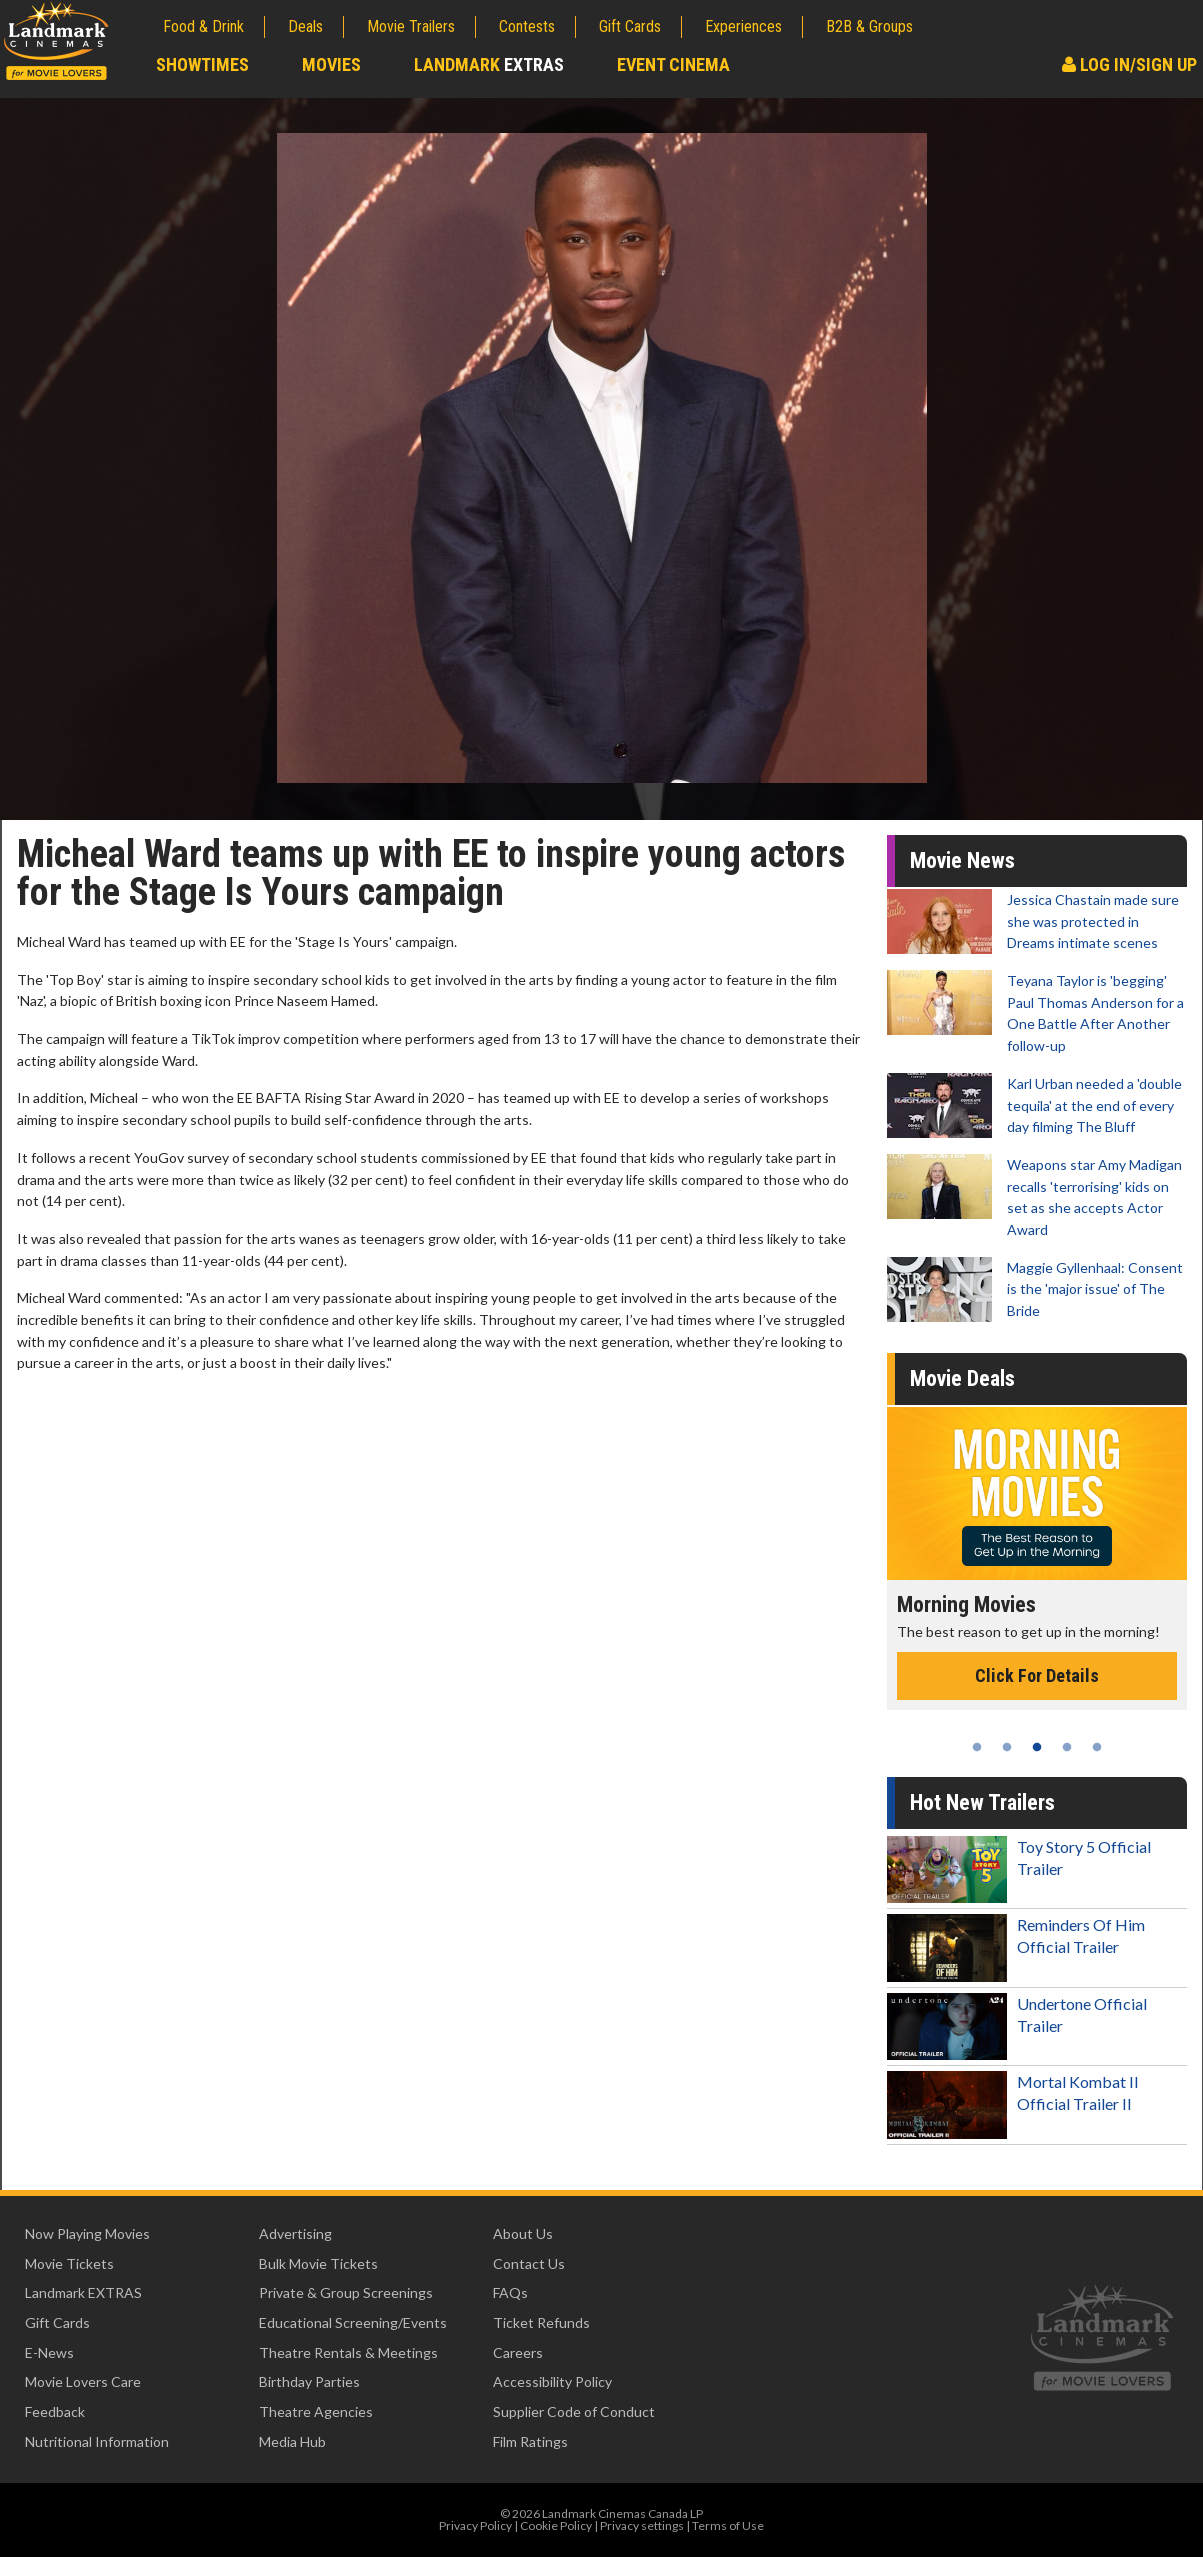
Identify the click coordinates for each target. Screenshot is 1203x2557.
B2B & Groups (869, 26)
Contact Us (529, 2263)
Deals (305, 26)
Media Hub (292, 2441)
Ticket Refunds (541, 2322)
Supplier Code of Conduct (574, 2411)
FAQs (510, 2292)
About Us (523, 2233)
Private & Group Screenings (346, 2292)
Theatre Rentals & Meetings (348, 2352)
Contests (527, 26)
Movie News (962, 860)
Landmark (489, 64)
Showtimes (202, 64)
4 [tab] (1067, 1747)
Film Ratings (530, 2441)
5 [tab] (1097, 1747)
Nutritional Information (97, 2441)
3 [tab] (1037, 1747)
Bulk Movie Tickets (318, 2263)
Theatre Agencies (316, 2411)
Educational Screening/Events (353, 2322)
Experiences (743, 26)
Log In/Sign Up (1129, 64)
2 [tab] (1007, 1747)
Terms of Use (728, 2525)
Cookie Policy (556, 2525)
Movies (331, 64)
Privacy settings (642, 2525)
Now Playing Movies (87, 2233)
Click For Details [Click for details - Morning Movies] (1037, 1675)
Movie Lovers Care (83, 2381)
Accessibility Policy (552, 2381)
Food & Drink (203, 26)
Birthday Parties (309, 2381)
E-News (49, 2352)
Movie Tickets (69, 2263)
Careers (518, 2352)
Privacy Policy (475, 2525)
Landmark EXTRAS (83, 2292)
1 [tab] (977, 1747)
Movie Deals (962, 1378)
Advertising (295, 2233)
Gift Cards (630, 26)
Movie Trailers (411, 26)
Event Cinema (673, 64)
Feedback (55, 2411)
